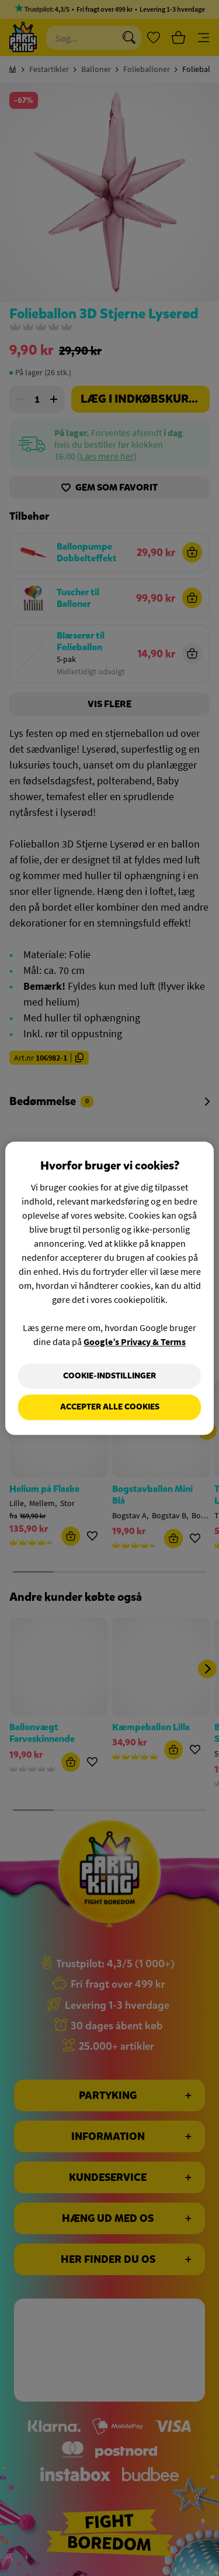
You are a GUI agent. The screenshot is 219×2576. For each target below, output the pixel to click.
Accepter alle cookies (109, 1407)
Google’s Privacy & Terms (135, 1341)
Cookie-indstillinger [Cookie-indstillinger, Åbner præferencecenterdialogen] (109, 1375)
